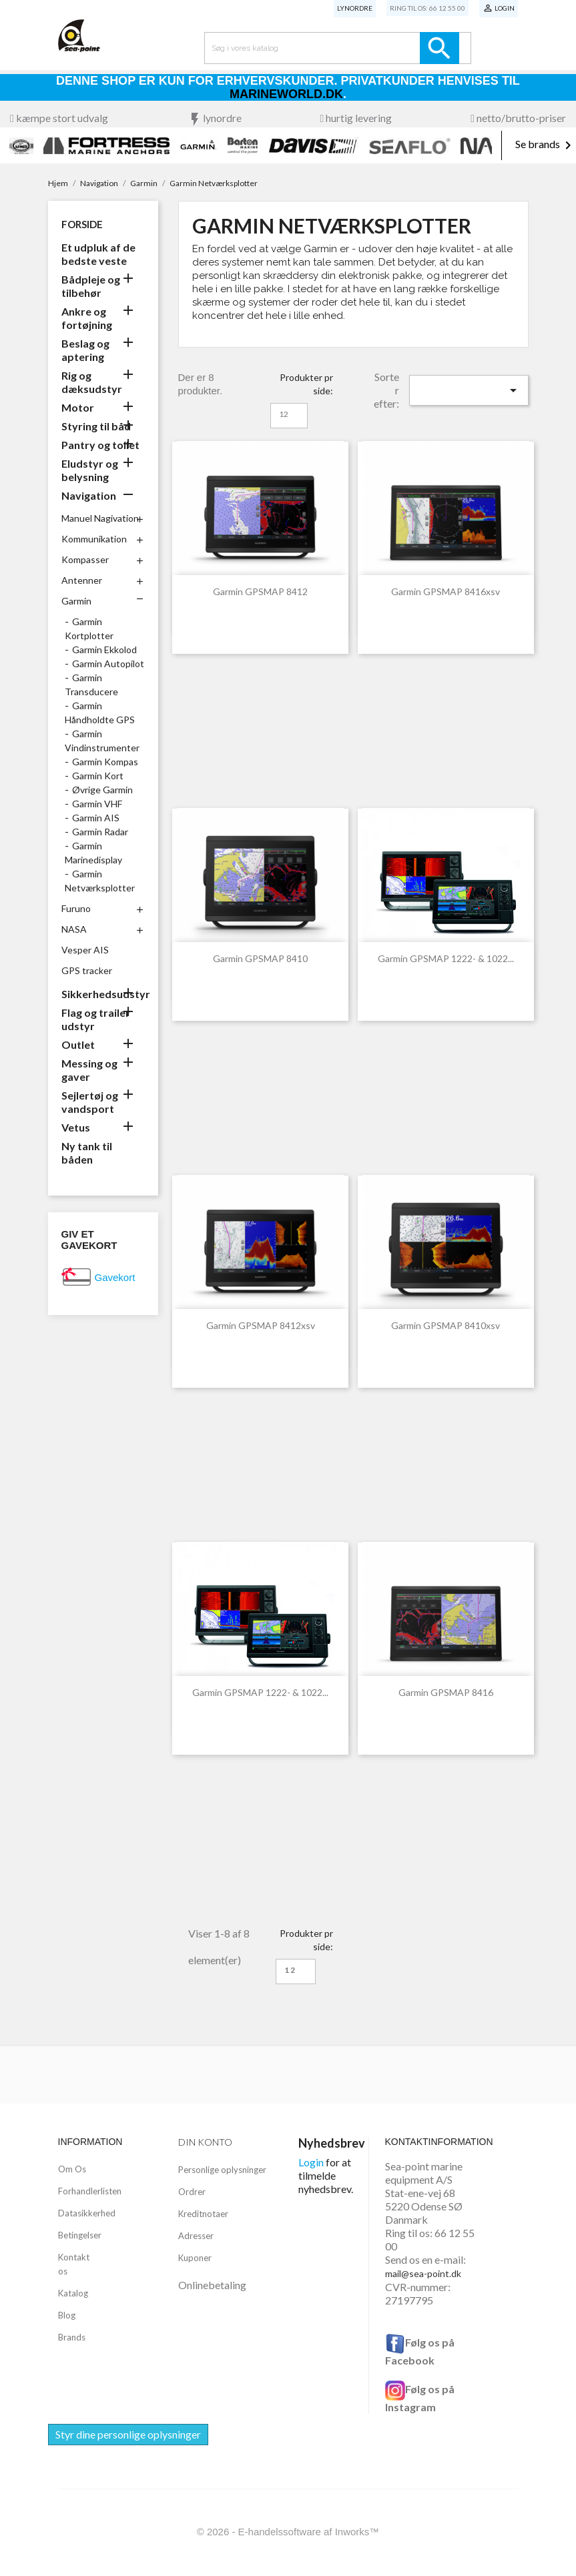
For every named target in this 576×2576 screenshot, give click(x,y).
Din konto (205, 2142)
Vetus (75, 1127)
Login (311, 2162)
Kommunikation (94, 538)
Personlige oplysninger (222, 2169)
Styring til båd (96, 426)
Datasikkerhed (86, 2213)
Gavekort (115, 1277)
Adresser (196, 2235)
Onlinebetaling (212, 2284)
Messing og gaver (89, 1070)
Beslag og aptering (85, 350)
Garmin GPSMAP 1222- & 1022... (446, 958)
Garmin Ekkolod (104, 649)
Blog (66, 2315)
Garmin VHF (97, 803)
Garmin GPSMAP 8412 (260, 591)
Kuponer (195, 2257)
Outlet (78, 1044)
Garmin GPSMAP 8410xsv (445, 1325)
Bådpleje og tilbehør (90, 286)
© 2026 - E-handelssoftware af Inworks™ (288, 2531)
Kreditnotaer (203, 2213)
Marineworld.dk (286, 94)
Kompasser (85, 559)
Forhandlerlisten (89, 2191)
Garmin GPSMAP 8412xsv (260, 1325)
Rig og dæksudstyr (91, 382)
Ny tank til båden (86, 1153)
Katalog (73, 2293)
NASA (74, 929)
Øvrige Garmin (102, 789)
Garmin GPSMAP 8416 (445, 1692)
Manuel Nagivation (100, 518)
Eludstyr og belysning (89, 470)
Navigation (88, 495)
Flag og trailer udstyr (95, 1019)
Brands (71, 2337)
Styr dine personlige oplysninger (128, 2434)
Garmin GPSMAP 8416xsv (445, 591)
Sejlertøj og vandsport (89, 1102)
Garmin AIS (95, 817)
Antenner (81, 580)
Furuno (76, 908)
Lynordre (354, 8)
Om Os (72, 2169)
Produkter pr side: (306, 384)
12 (283, 414)
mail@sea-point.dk (423, 2273)
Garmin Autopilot (108, 663)
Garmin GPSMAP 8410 (260, 958)
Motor (77, 407)
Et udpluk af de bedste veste (98, 254)
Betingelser (79, 2235)
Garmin (76, 600)
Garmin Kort (97, 775)
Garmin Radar (100, 831)
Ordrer (192, 2191)
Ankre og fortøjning (86, 318)
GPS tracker (86, 970)
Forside (82, 224)
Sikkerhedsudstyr (103, 993)
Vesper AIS (85, 949)
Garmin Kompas (105, 761)
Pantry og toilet (100, 444)
